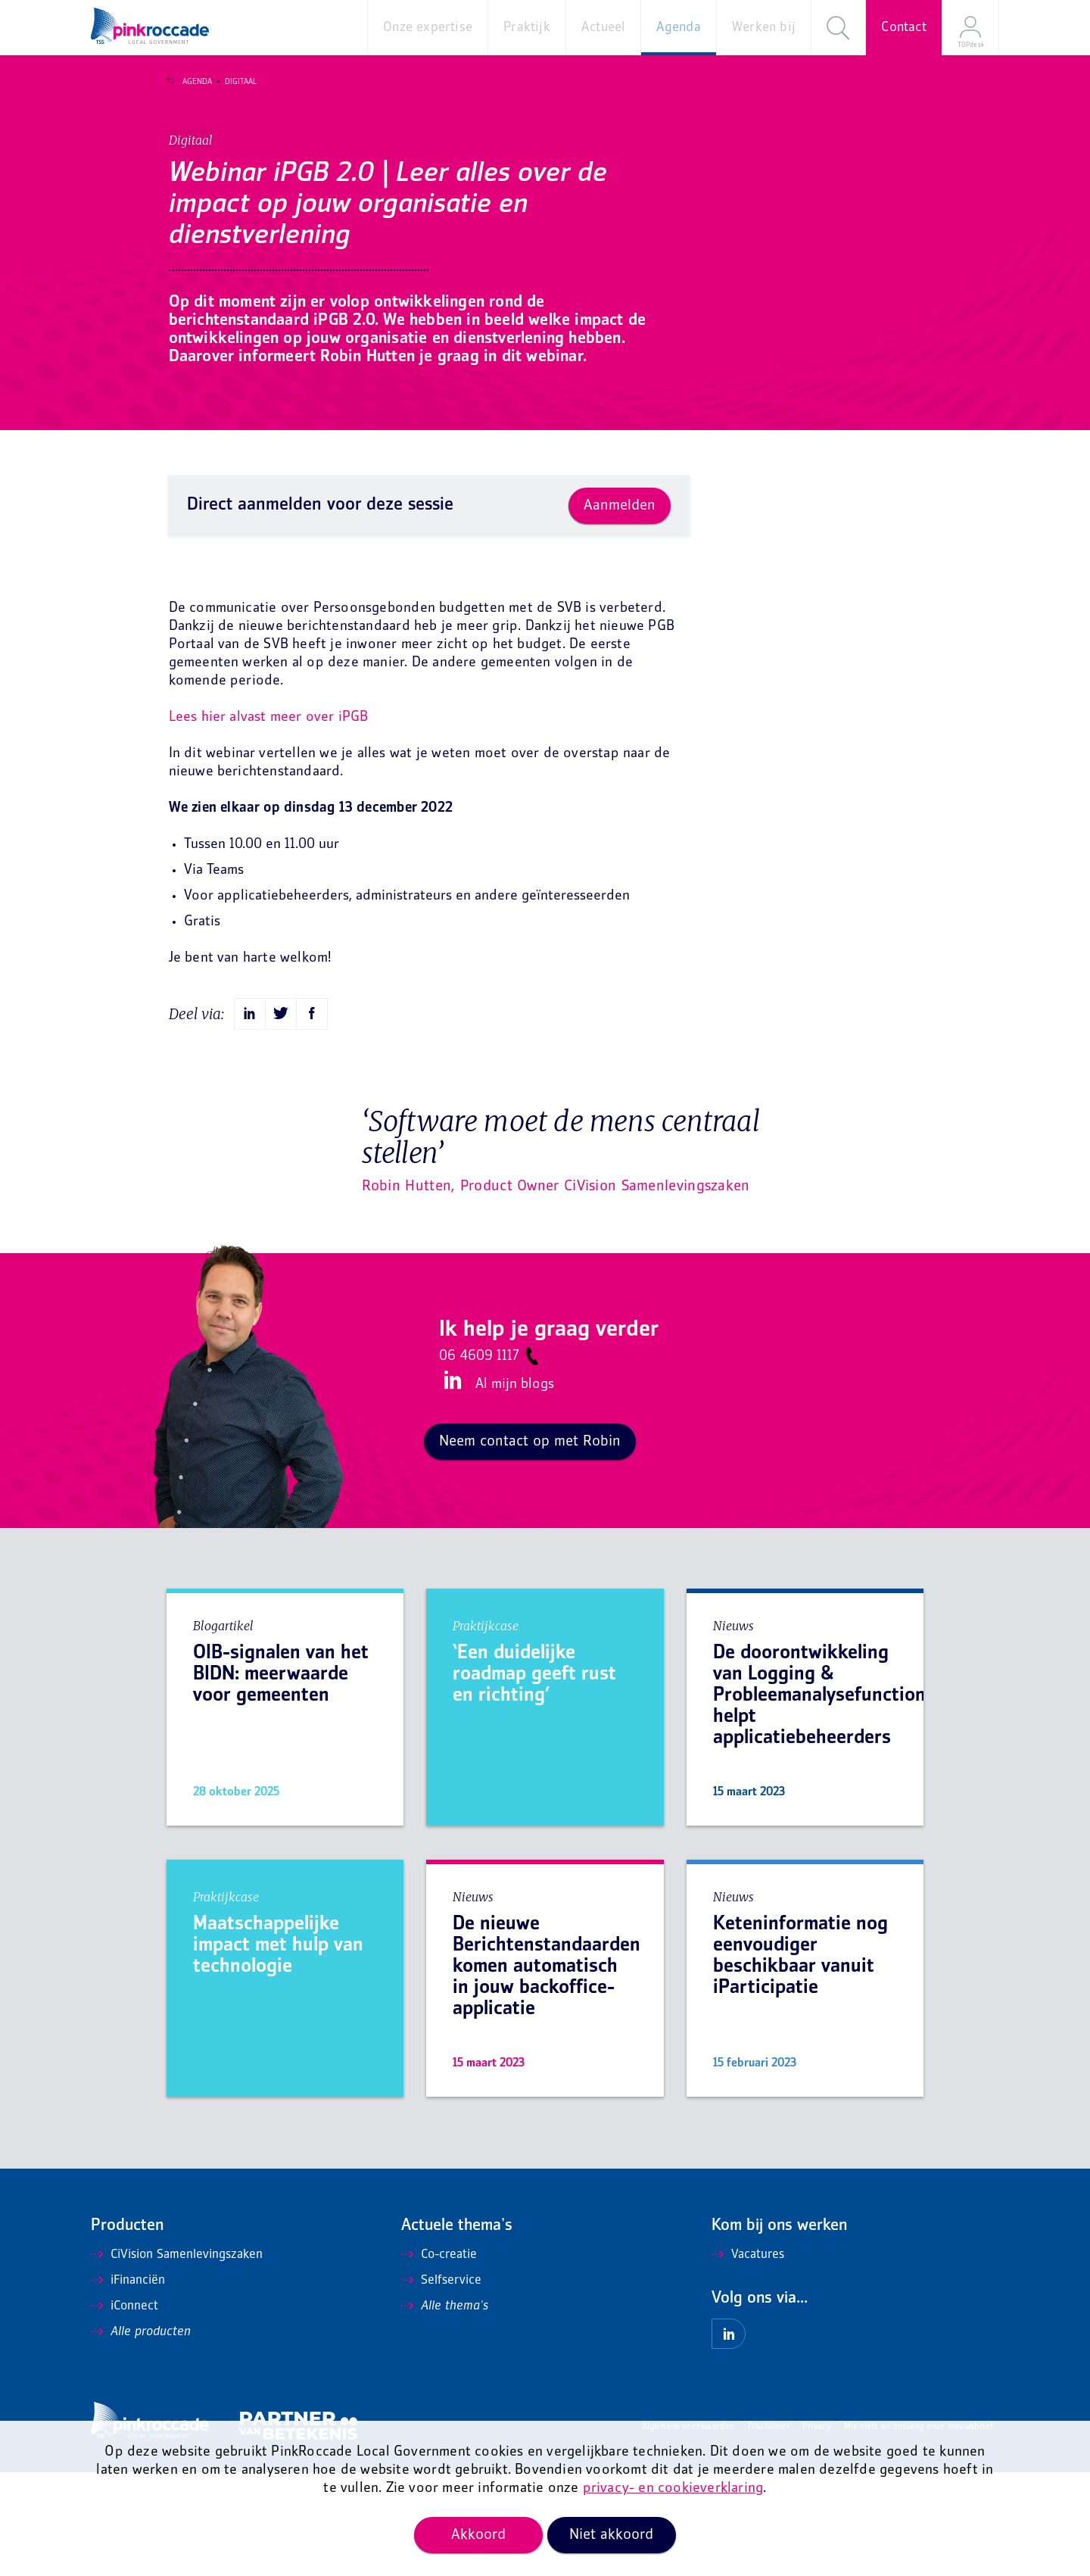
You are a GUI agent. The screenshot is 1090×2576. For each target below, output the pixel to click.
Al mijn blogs (514, 1488)
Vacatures (748, 2359)
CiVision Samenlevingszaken (177, 2359)
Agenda (189, 82)
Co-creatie (439, 2359)
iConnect (124, 2410)
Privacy (816, 2531)
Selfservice (441, 2384)
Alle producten (141, 2436)
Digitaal (233, 82)
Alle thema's (444, 2410)
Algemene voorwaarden (688, 2531)
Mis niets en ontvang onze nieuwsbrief (918, 2531)
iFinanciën (128, 2384)
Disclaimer (768, 2531)
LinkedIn (450, 1484)
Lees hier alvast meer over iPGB (269, 821)
